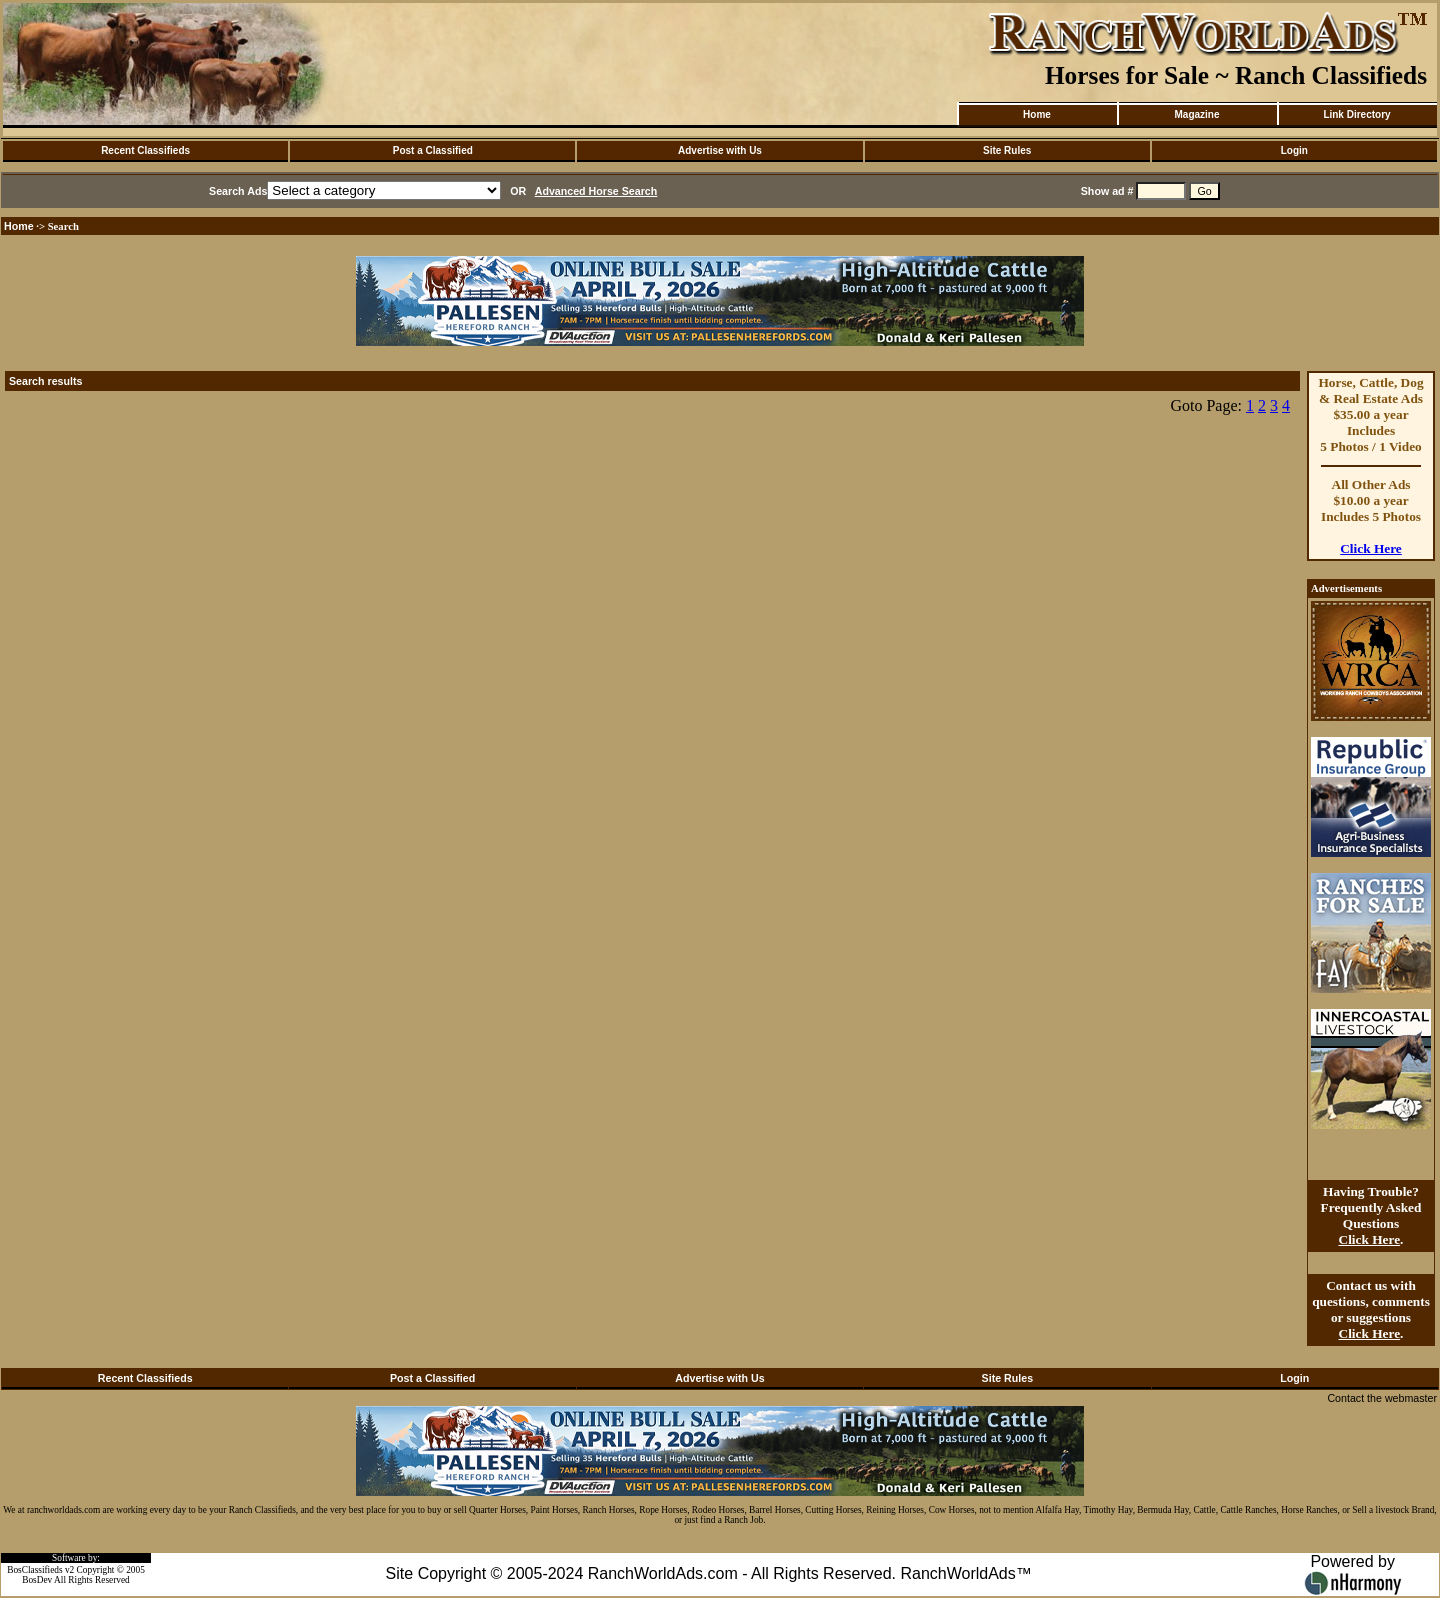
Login (1294, 150)
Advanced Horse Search (596, 191)
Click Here (1371, 548)
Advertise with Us (720, 150)
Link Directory (1356, 114)
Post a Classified (433, 150)
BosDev (37, 1580)
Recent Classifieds (145, 150)
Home (1037, 114)
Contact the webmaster (1382, 1398)
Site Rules (1007, 150)
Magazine (1196, 114)
